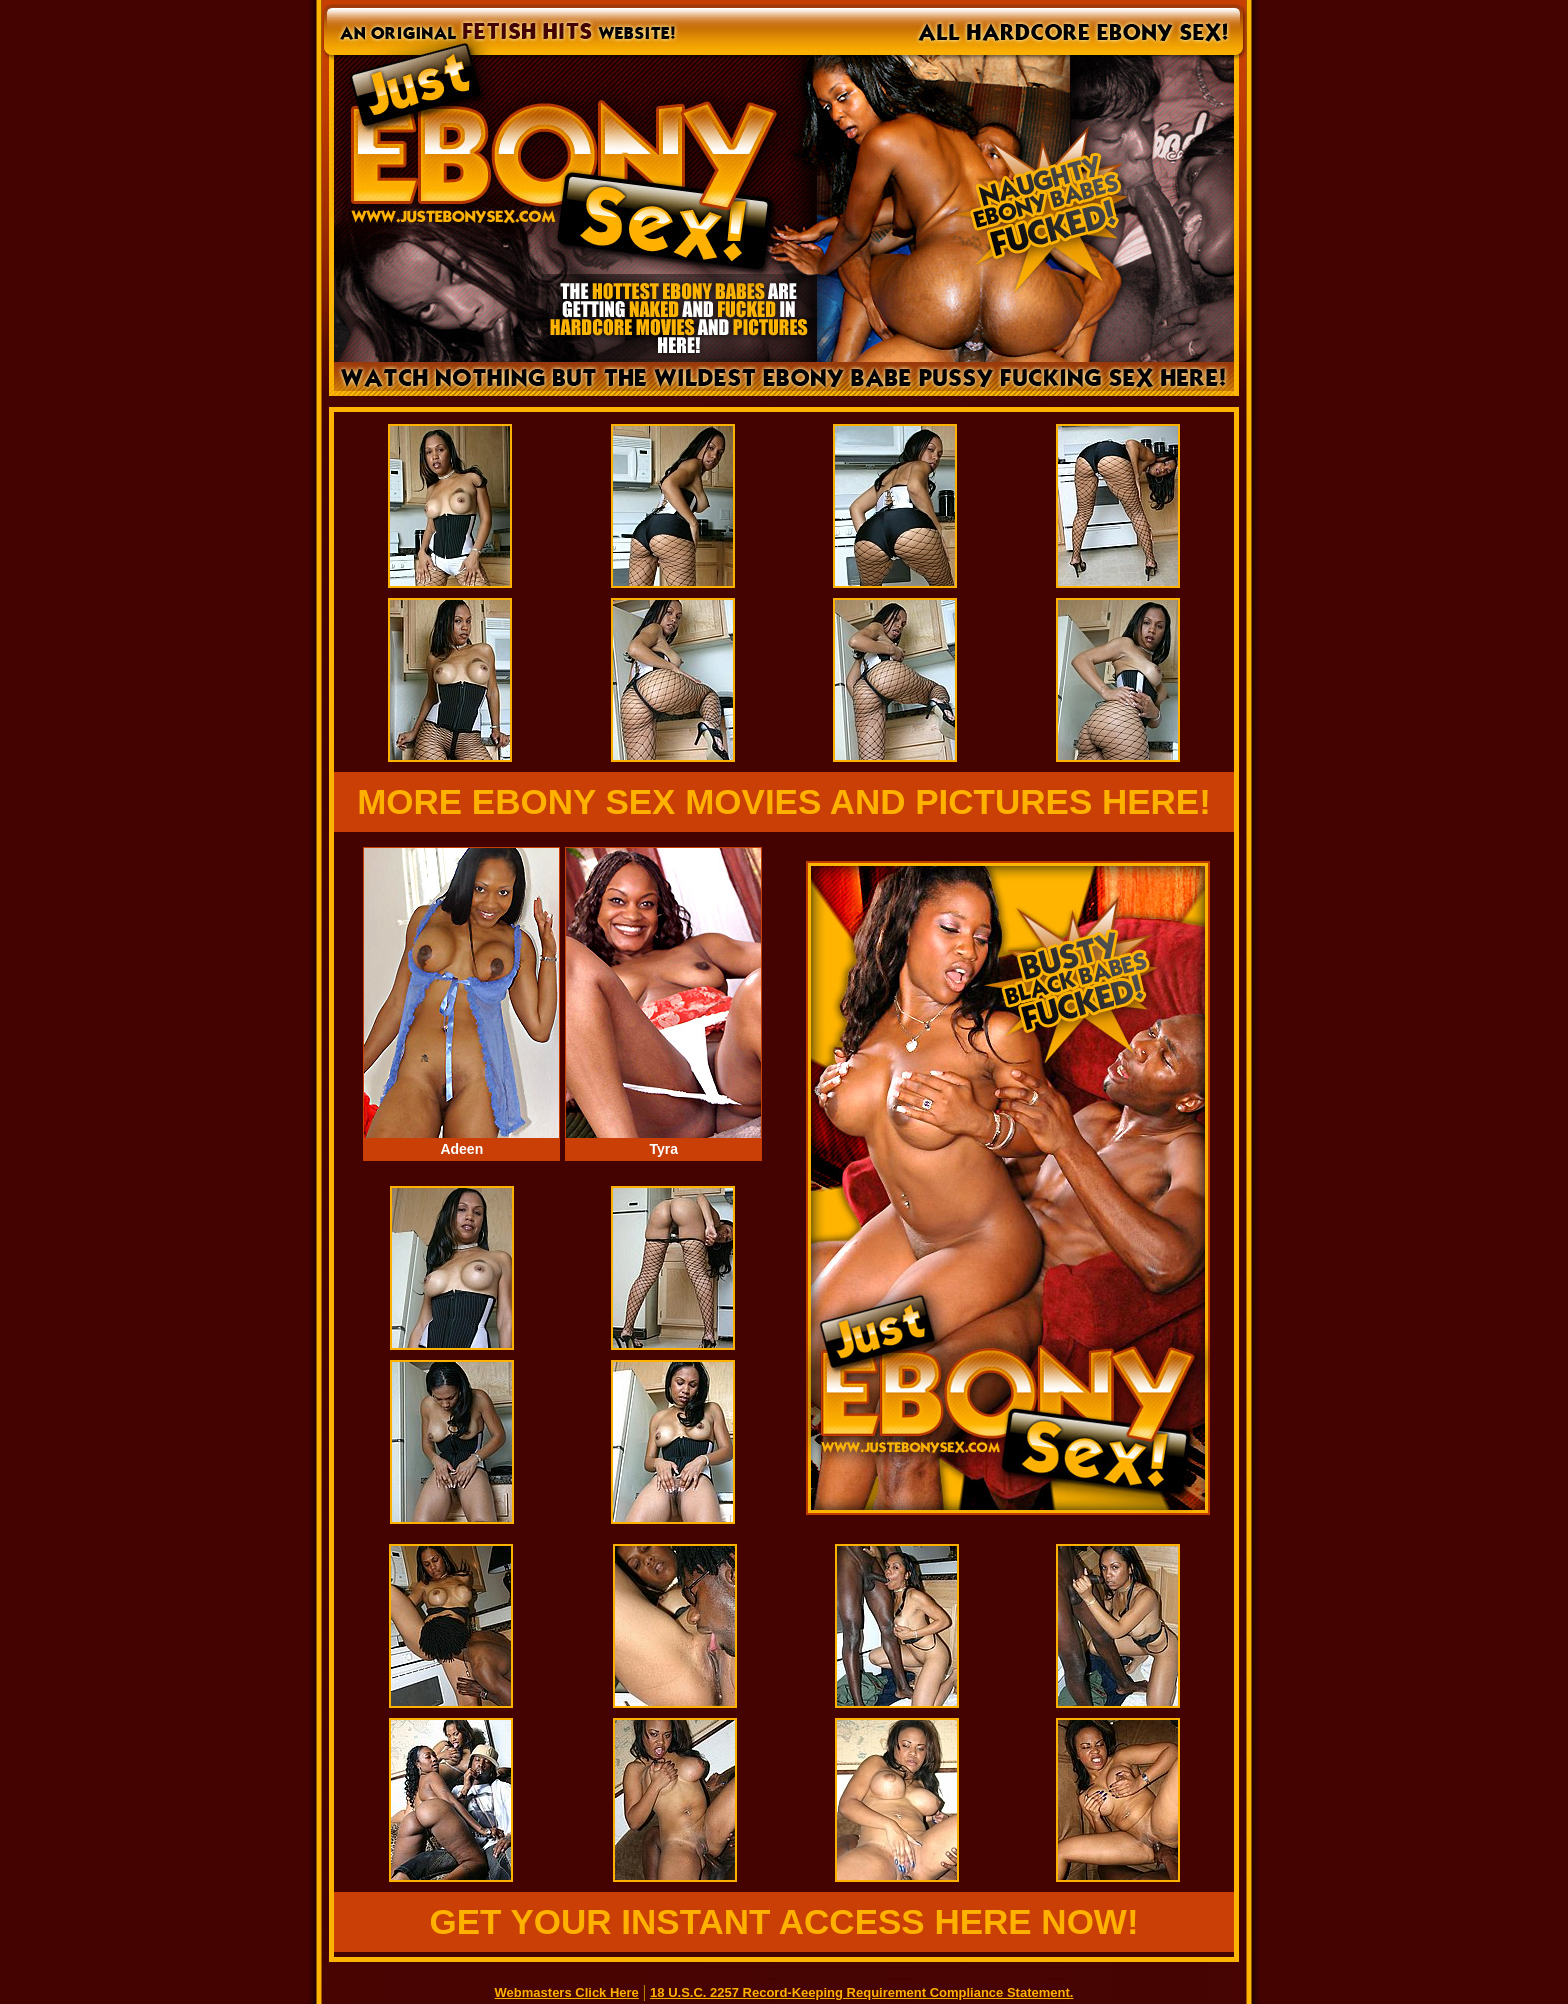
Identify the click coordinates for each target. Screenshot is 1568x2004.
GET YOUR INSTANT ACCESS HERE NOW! (783, 1921)
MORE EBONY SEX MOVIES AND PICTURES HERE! (784, 801)
